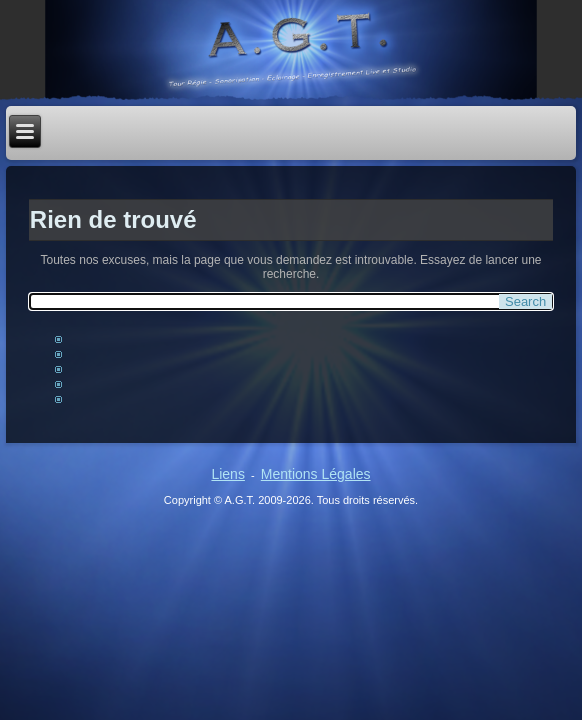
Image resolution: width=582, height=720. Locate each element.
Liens (227, 474)
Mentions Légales (316, 474)
